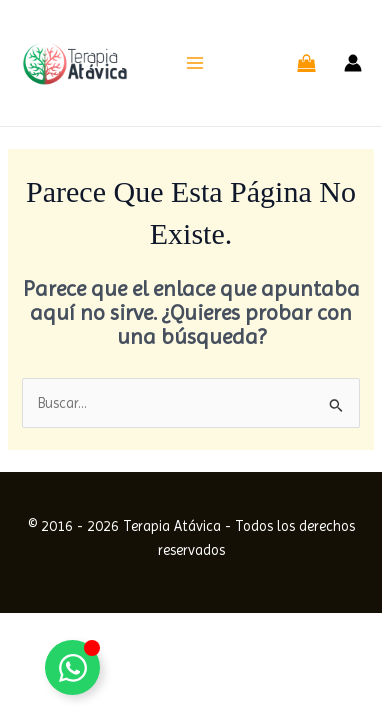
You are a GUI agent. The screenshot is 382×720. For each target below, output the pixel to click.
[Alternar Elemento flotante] (72, 667)
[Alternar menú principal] (195, 63)
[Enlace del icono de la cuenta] (353, 63)
